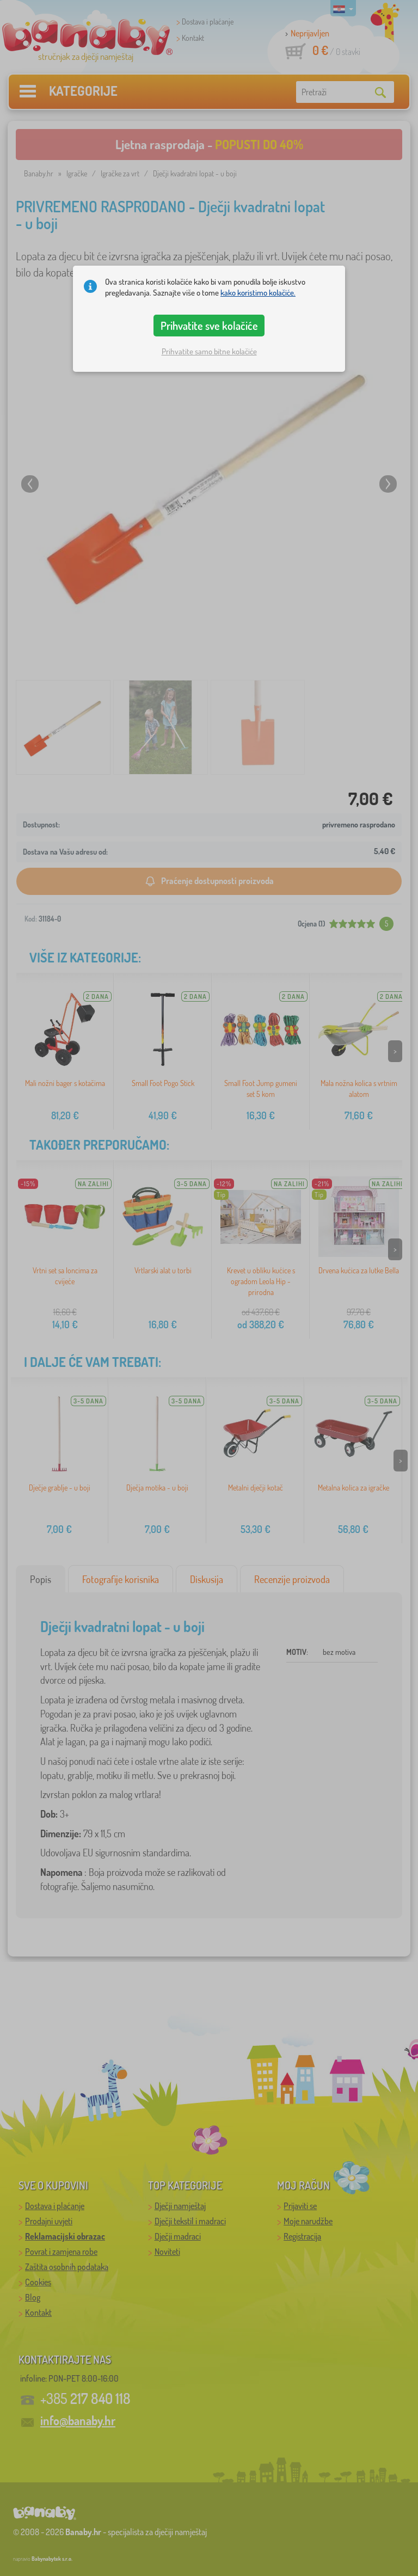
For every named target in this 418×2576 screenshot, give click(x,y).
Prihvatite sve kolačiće (209, 325)
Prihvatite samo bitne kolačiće (209, 351)
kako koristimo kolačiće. (258, 292)
